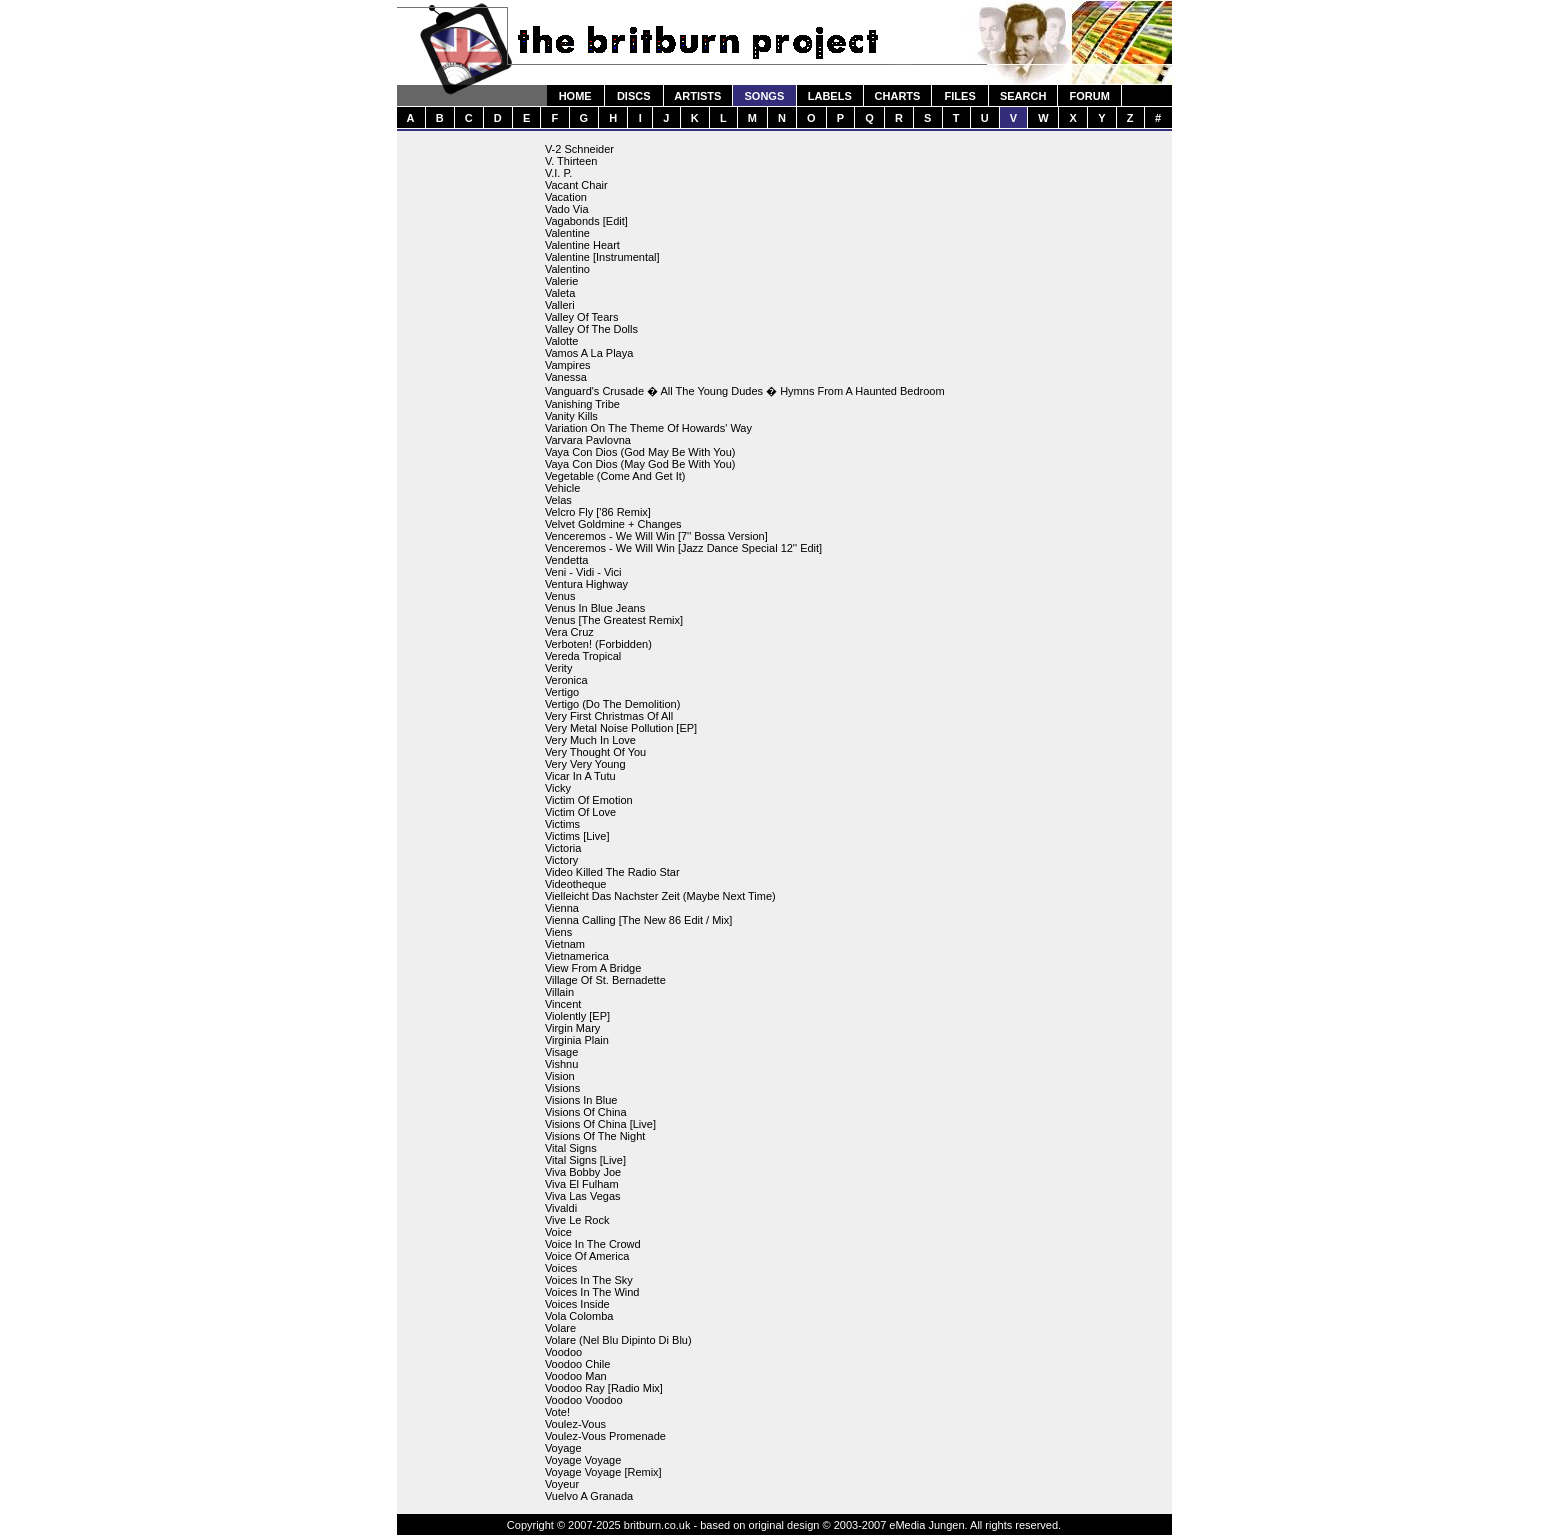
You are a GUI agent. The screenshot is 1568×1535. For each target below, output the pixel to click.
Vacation (566, 197)
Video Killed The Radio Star (612, 872)
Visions (562, 1088)
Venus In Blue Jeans (595, 608)
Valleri (560, 305)
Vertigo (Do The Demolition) (613, 704)
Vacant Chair (576, 185)
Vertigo (562, 692)
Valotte (561, 341)
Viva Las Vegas (583, 1196)
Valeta (560, 293)
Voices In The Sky (589, 1280)
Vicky (558, 788)
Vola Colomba (579, 1316)
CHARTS (898, 96)
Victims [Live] (577, 836)
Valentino (567, 269)
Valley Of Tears (582, 317)
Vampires (568, 365)
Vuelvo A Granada (589, 1496)
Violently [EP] (577, 1016)
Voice (558, 1232)
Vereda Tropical (583, 656)
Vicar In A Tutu (580, 776)
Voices (561, 1268)
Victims (562, 824)
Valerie (561, 281)
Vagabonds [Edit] (586, 221)
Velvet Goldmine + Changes (613, 524)
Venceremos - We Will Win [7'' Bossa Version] (656, 536)
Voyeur (562, 1484)
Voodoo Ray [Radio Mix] (604, 1388)
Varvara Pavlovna (588, 440)
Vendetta (566, 560)
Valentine (567, 233)
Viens (558, 932)
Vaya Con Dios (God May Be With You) (640, 452)
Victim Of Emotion (589, 800)
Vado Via (567, 209)
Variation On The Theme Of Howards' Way (648, 428)
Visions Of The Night (595, 1136)
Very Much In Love (590, 740)
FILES (960, 96)
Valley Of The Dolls (591, 329)
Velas (558, 500)
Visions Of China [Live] (600, 1124)
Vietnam (565, 944)
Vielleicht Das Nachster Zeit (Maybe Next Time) (660, 896)
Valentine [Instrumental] (602, 257)
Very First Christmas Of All (609, 716)
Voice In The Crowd (593, 1244)
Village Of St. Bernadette (605, 980)
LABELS (830, 96)
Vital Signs (571, 1148)
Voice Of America (587, 1256)
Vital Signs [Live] (585, 1160)
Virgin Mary (572, 1028)
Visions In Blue (581, 1100)
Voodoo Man (576, 1376)
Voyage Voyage (583, 1460)
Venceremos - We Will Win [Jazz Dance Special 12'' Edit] (683, 548)
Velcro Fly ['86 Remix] (598, 512)
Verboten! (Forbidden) (598, 644)
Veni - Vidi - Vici (583, 572)
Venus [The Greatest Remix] (614, 620)
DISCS (634, 96)
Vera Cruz (569, 632)
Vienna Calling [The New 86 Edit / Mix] (639, 920)
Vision (560, 1076)
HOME (575, 96)
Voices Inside (577, 1304)
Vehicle (562, 488)
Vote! (557, 1412)
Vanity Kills (571, 416)
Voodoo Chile (577, 1364)
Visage (561, 1052)
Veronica (566, 680)
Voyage (563, 1448)
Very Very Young (585, 764)
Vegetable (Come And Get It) (615, 476)
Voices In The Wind (592, 1292)
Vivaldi (561, 1208)
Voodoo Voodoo (584, 1400)
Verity (559, 668)
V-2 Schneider (579, 149)
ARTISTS (697, 96)
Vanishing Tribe (582, 404)
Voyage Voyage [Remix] (603, 1472)
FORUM (1089, 96)
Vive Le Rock (577, 1220)
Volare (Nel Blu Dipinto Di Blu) (618, 1340)
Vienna (562, 908)
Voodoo (563, 1352)
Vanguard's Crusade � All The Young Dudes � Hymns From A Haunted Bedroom (745, 391)
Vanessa (566, 377)
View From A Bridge (593, 968)
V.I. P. (559, 173)
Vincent (563, 1004)
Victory (561, 860)
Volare (560, 1328)
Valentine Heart (582, 245)
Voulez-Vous (575, 1424)
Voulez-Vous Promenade (605, 1436)
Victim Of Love (580, 812)
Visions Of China (586, 1112)
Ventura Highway (586, 584)
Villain (559, 992)
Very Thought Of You (595, 752)
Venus (560, 596)
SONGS (765, 96)
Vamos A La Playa (589, 353)
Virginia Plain (577, 1040)
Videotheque (576, 884)
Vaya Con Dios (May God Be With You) (640, 464)
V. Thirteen (571, 161)
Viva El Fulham (582, 1184)
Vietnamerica (577, 956)
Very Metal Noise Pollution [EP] (621, 728)
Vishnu (561, 1064)
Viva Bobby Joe (583, 1172)
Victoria (563, 848)
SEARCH (1023, 96)
